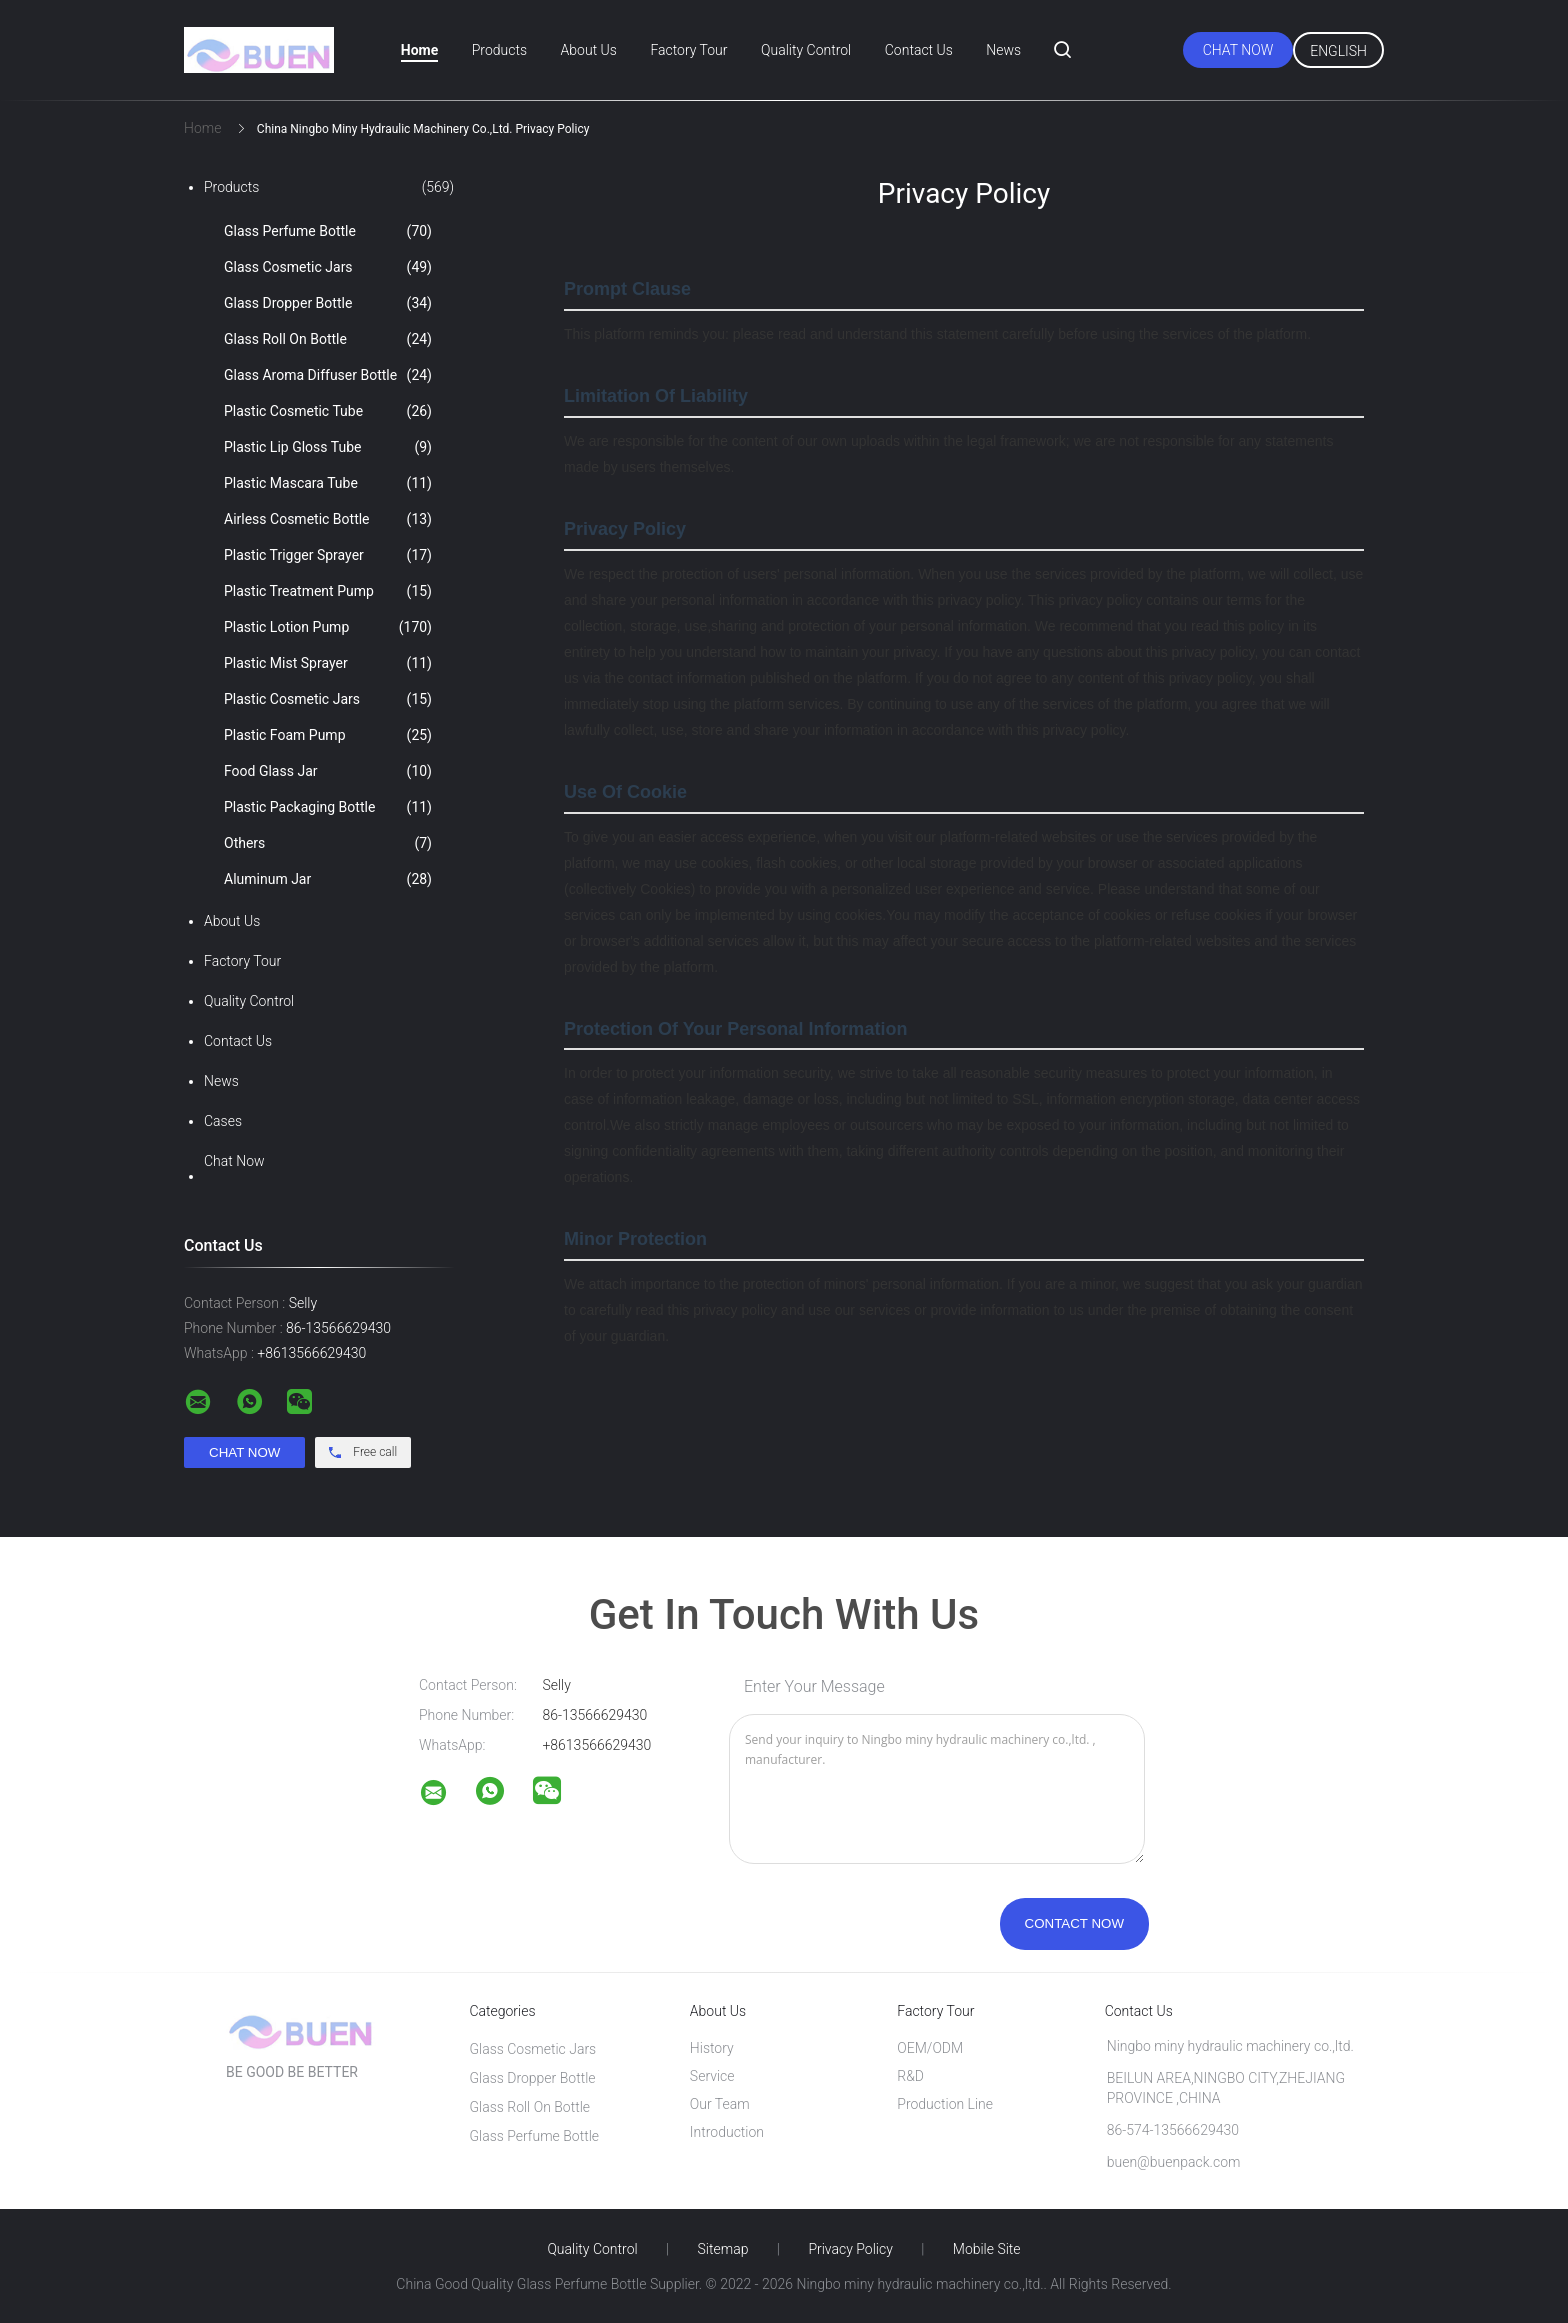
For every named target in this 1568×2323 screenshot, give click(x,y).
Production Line (945, 2104)
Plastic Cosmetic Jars (328, 699)
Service (712, 2076)
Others (328, 843)
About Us (589, 50)
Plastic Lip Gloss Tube (328, 447)
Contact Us (919, 50)
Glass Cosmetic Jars (328, 267)
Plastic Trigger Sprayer (328, 555)
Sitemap (723, 2249)
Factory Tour (688, 50)
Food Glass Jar (328, 771)
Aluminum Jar (328, 879)
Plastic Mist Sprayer (328, 663)
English (1338, 51)
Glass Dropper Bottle (328, 303)
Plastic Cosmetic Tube (328, 411)
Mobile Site (987, 2249)
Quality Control (806, 50)
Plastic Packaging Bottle (328, 807)
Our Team (720, 2104)
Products (499, 50)
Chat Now (1238, 50)
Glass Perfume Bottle (328, 231)
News (1003, 50)
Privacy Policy (850, 2249)
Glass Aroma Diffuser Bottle (328, 375)
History (712, 2048)
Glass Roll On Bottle (328, 339)
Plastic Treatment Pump (328, 591)
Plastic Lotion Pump (328, 627)
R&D (910, 2076)
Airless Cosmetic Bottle (328, 519)
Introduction (727, 2132)
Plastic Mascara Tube (328, 483)
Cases (223, 1121)
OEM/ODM (930, 2048)
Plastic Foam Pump (328, 735)
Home (419, 50)
